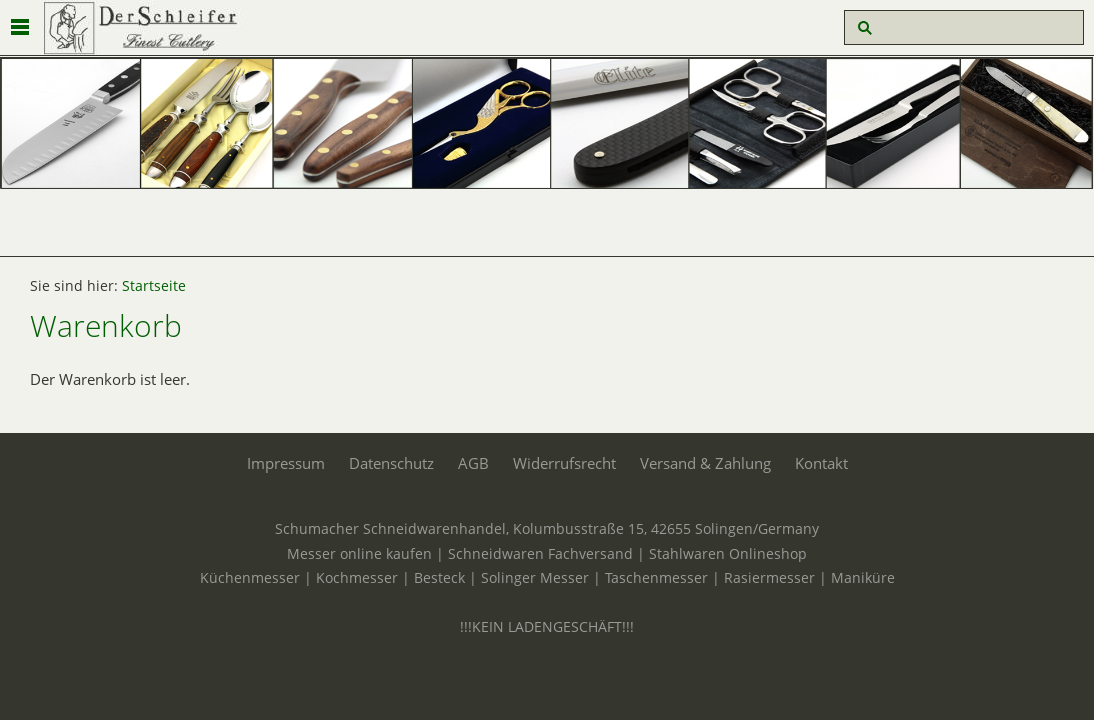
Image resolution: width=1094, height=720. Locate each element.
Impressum (286, 463)
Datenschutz (391, 463)
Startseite (154, 286)
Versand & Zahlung (705, 463)
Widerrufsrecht (564, 463)
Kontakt (821, 463)
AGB (473, 463)
